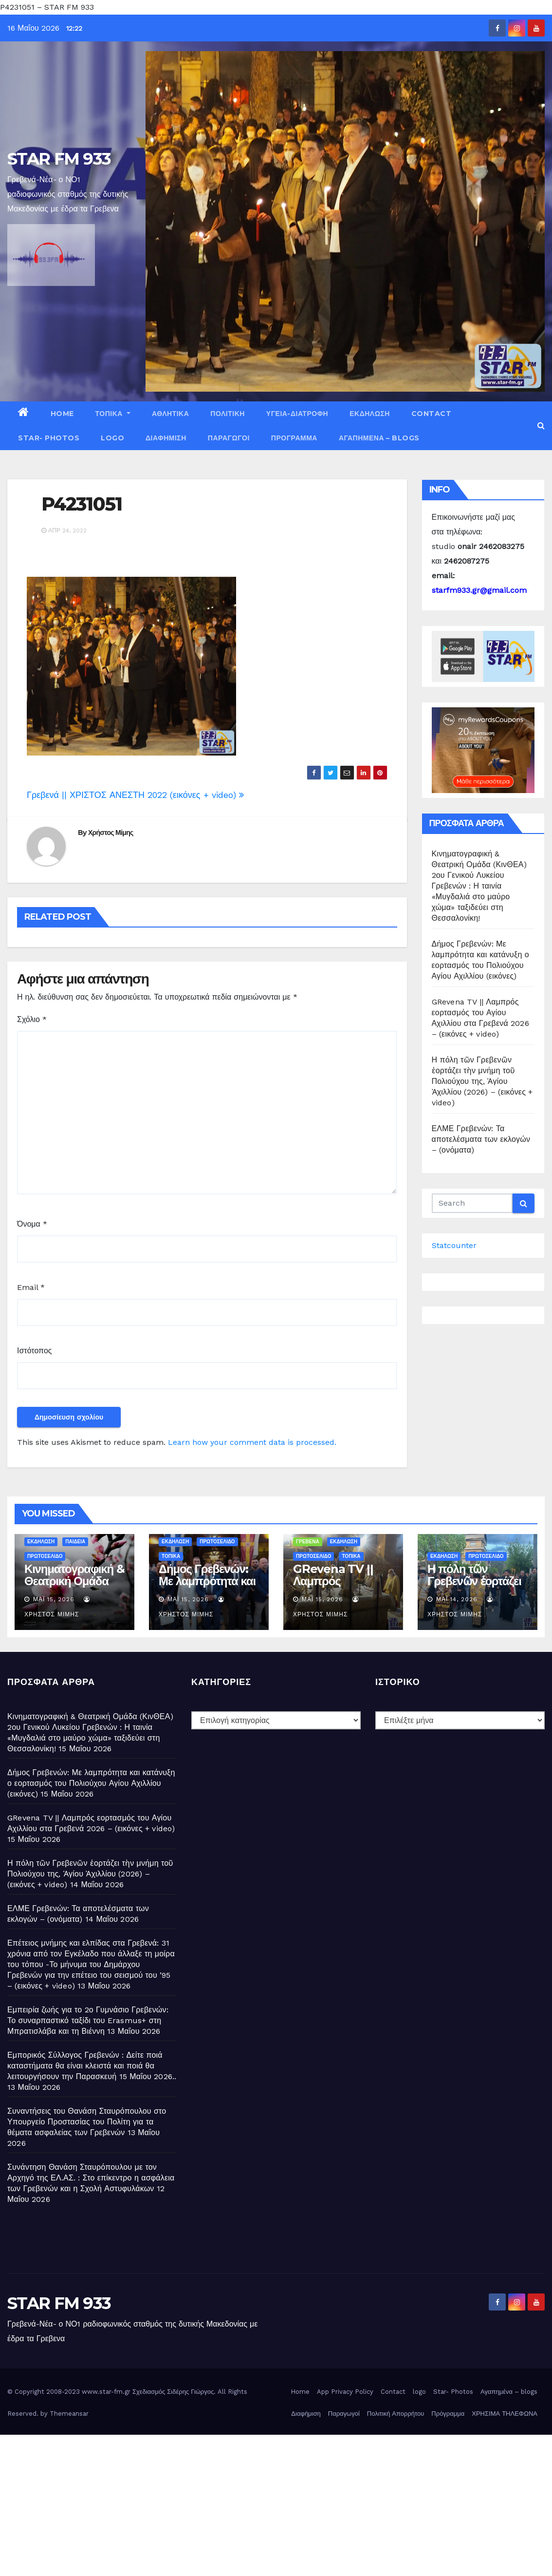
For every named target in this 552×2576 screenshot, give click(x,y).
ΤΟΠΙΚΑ (112, 413)
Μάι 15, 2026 (53, 1599)
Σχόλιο (32, 1019)
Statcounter (454, 1245)
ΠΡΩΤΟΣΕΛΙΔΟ (44, 1556)
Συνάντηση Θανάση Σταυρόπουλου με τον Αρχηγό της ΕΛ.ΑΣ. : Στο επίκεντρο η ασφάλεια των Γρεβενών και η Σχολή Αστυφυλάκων (91, 2177)
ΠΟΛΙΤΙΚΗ (227, 413)
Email (31, 1287)
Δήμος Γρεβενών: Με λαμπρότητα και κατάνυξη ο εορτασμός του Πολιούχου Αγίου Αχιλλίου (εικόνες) (91, 1783)
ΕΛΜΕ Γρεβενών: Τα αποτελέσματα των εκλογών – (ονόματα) (481, 1139)
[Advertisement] (276, 2503)
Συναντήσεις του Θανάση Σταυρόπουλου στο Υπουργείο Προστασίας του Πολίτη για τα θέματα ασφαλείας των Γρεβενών (86, 2121)
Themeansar (69, 2413)
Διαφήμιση (166, 438)
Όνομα (32, 1224)
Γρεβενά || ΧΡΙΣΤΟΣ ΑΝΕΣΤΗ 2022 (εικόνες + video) (135, 795)
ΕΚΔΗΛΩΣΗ (370, 413)
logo (112, 438)
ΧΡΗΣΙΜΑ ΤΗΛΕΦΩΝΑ (504, 2413)
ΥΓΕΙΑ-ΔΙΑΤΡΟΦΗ (297, 413)
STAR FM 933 (58, 159)
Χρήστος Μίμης (110, 832)
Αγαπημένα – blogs (379, 438)
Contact (431, 413)
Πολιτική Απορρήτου (395, 2413)
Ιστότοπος (34, 1350)
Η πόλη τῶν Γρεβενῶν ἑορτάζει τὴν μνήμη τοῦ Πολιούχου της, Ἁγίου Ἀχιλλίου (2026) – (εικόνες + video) (482, 1081)
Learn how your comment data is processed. (252, 1442)
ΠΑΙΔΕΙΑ (75, 1541)
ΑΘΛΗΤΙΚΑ (170, 413)
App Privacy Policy (345, 2391)
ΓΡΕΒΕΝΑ (307, 1541)
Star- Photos (48, 438)
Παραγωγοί (229, 438)
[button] (541, 425)
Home (62, 413)
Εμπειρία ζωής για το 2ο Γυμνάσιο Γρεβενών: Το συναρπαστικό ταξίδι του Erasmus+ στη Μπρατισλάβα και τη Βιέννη (87, 2020)
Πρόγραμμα (294, 438)
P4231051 (81, 503)
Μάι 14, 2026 (457, 1599)
